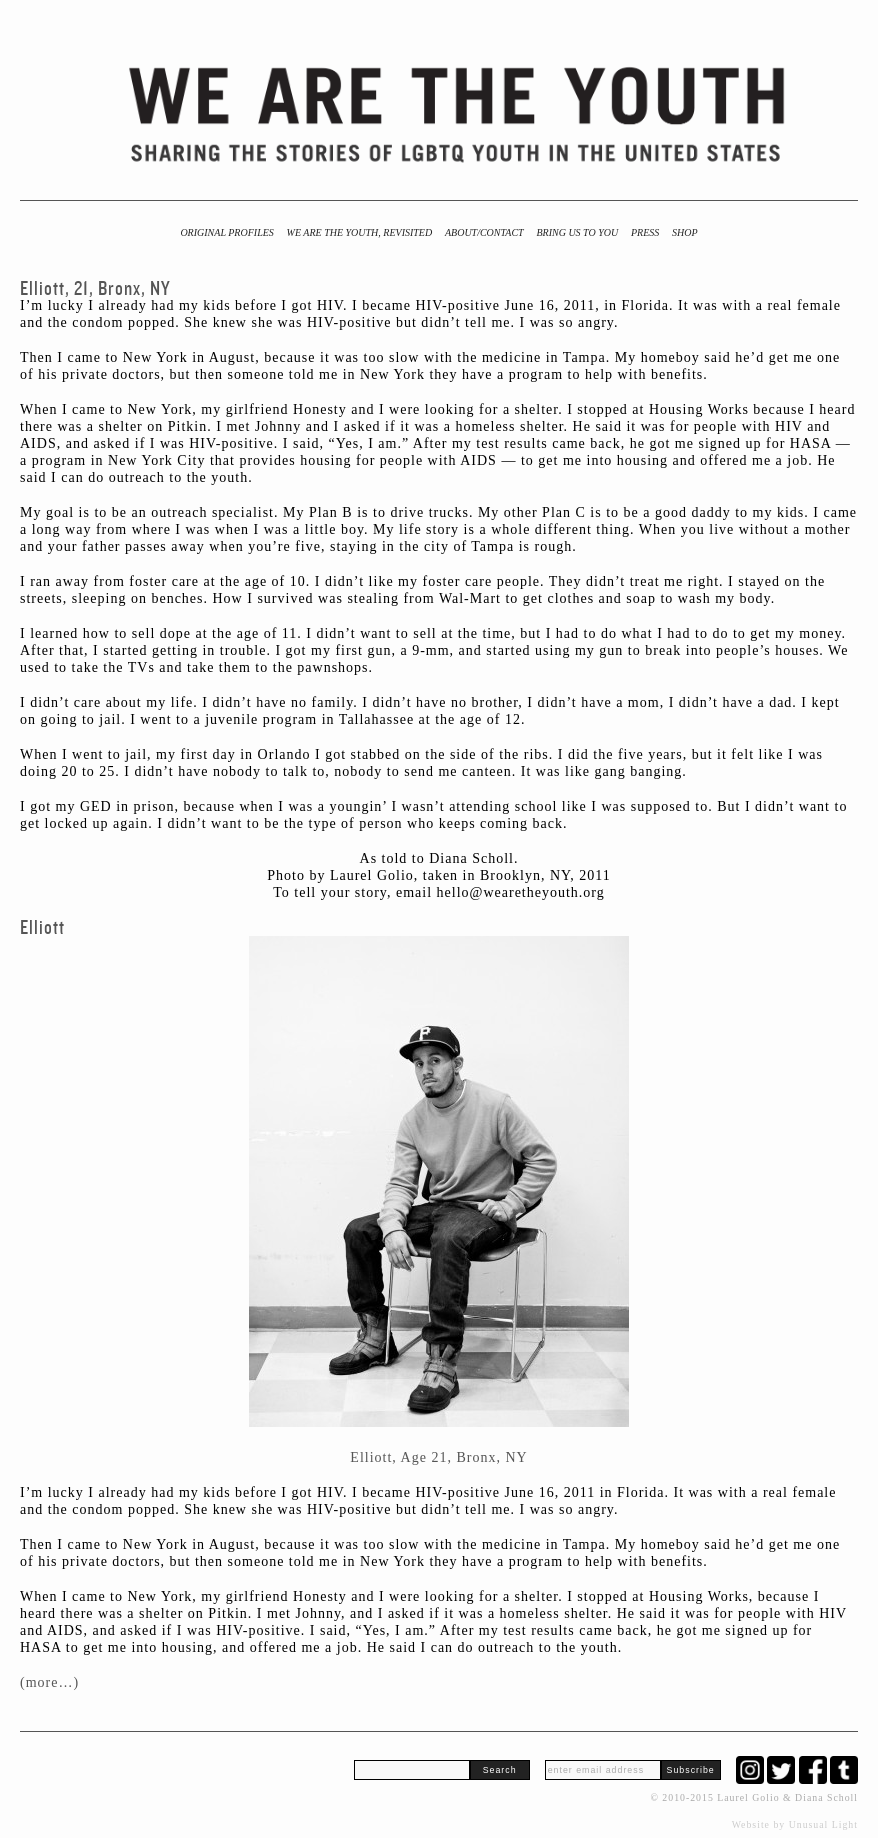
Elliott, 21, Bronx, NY (95, 288)
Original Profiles (226, 232)
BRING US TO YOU (577, 232)
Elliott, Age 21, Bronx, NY (438, 1457)
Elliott (42, 927)
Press (645, 232)
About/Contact (484, 232)
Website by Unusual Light (795, 1824)
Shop (685, 232)
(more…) (49, 1682)
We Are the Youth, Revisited (360, 232)
